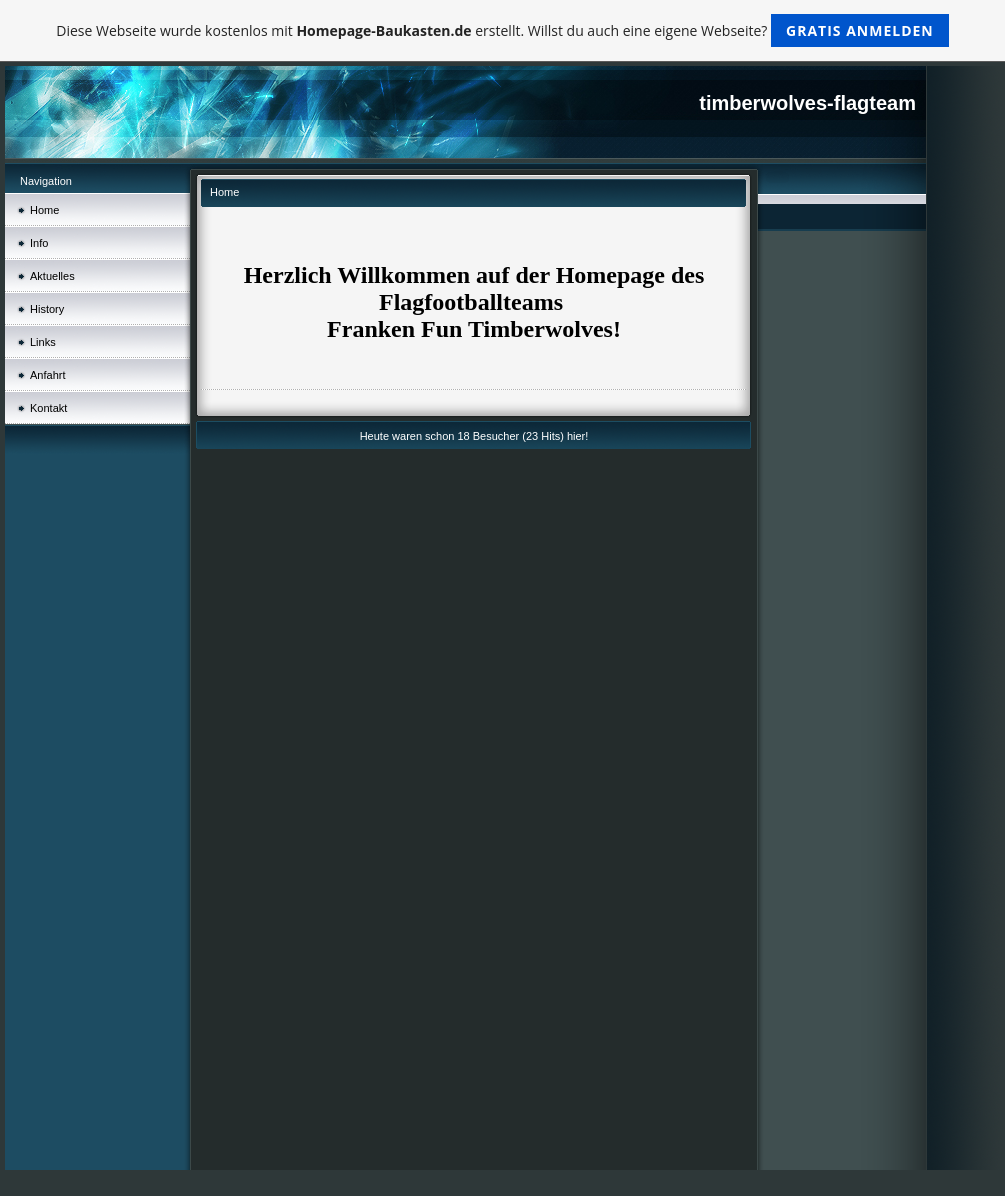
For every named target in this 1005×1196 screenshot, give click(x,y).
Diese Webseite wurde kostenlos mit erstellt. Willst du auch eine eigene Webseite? (502, 30)
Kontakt (48, 408)
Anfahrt (47, 375)
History (47, 309)
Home (44, 210)
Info (39, 243)
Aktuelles (52, 276)
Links (43, 342)
